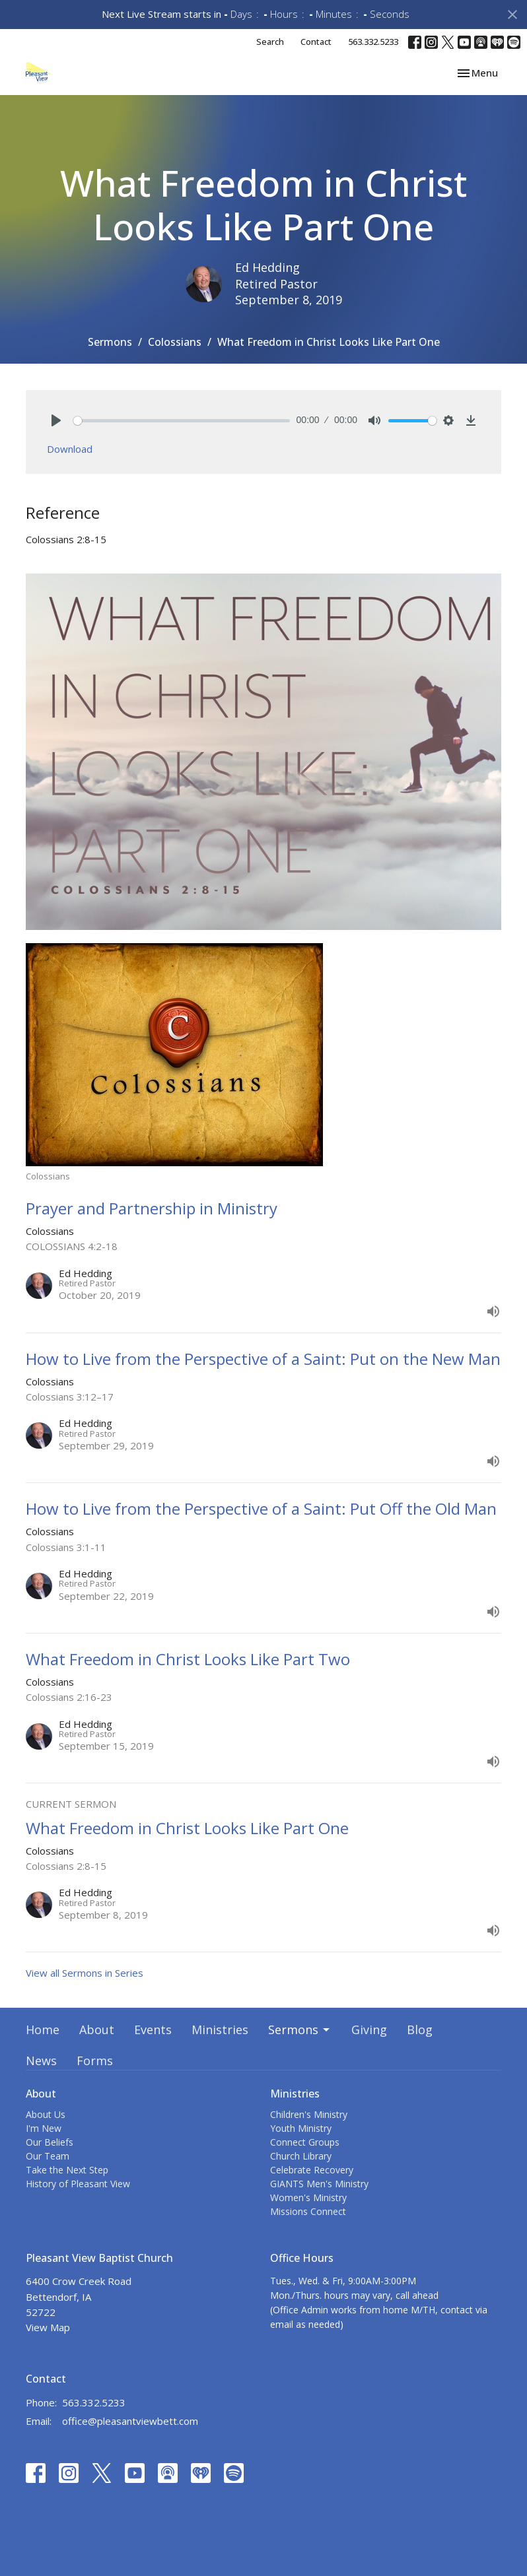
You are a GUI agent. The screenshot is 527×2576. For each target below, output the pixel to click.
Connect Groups (304, 2142)
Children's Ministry (308, 2114)
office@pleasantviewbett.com (130, 2420)
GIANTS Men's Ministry (319, 2183)
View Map (48, 2327)
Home (42, 2029)
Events (153, 2029)
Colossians (174, 342)
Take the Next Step (67, 2169)
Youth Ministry (301, 2128)
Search (270, 42)
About (96, 2029)
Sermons (110, 342)
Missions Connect (308, 2211)
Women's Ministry (308, 2197)
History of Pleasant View (78, 2183)
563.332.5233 (373, 42)
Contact (316, 42)
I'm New (43, 2128)
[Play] (56, 420)
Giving (369, 2029)
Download (69, 448)
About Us (45, 2114)
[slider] (181, 420)
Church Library (301, 2156)
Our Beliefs (49, 2142)
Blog (420, 2029)
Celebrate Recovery (311, 2169)
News (41, 2060)
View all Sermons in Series (84, 1972)
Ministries (220, 2029)
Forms (95, 2060)
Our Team (47, 2156)
